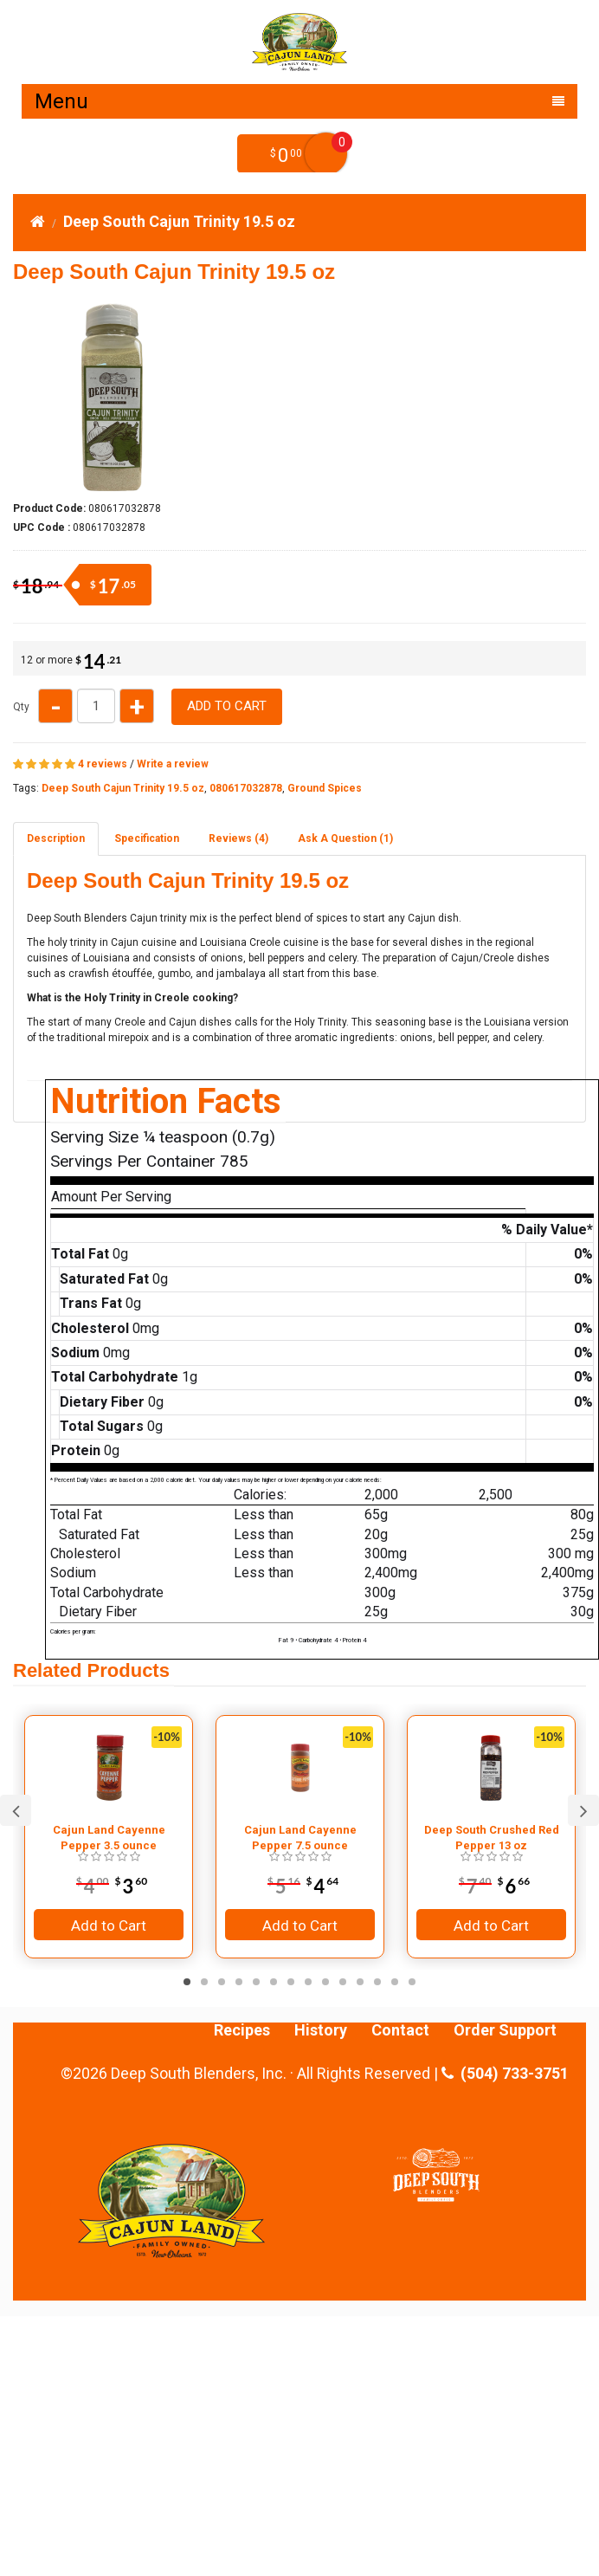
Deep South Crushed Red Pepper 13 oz (491, 1837)
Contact (400, 2030)
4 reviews (102, 764)
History (320, 2030)
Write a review (173, 764)
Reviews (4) (238, 838)
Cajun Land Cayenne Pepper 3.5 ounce (109, 1837)
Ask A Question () (345, 838)
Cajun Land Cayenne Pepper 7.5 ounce (300, 1837)
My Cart (326, 154)
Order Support (505, 2030)
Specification (146, 838)
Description (56, 838)
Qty (21, 707)
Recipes (242, 2030)
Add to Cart (227, 706)
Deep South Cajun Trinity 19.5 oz (179, 221)
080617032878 (245, 788)
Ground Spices (324, 788)
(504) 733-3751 (505, 2073)
